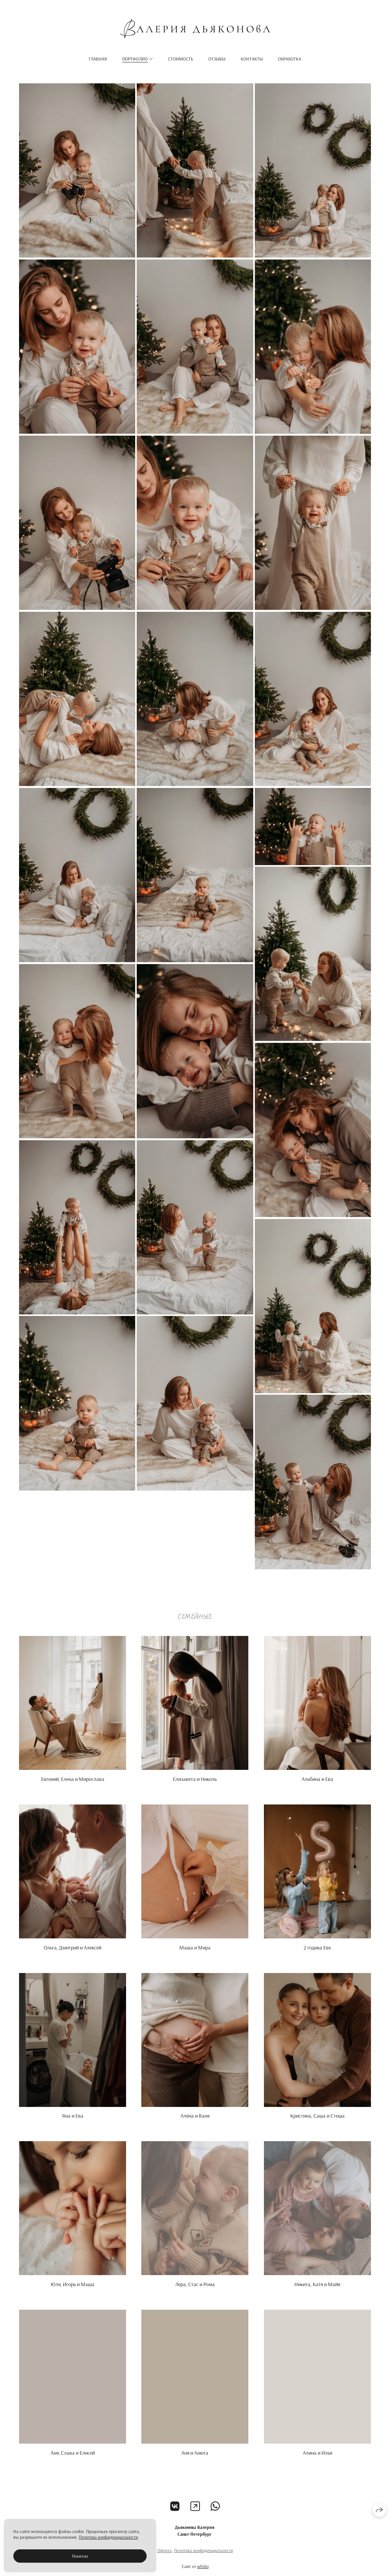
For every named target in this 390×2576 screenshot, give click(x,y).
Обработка (289, 59)
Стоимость (180, 59)
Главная (98, 59)
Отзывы (216, 59)
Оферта (164, 2555)
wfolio (203, 2571)
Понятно (80, 2556)
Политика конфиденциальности (203, 2555)
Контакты (252, 59)
